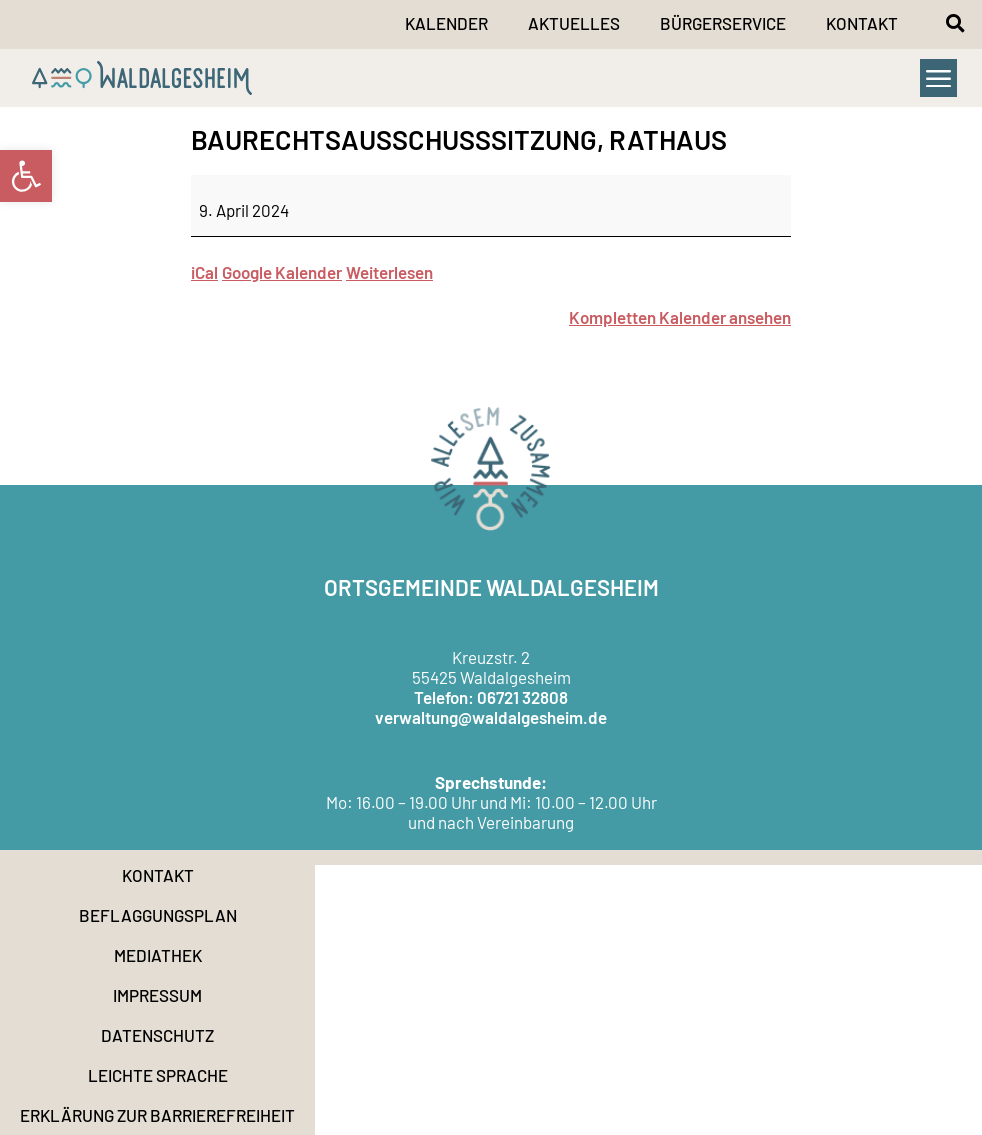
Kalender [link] (446, 23)
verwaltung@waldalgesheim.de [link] (491, 717)
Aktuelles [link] (574, 23)
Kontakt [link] (862, 23)
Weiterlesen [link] (389, 272)
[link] (26, 176)
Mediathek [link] (158, 955)
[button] (955, 23)
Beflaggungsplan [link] (158, 915)
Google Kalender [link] (282, 272)
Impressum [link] (157, 995)
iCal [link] (204, 272)
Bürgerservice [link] (723, 23)
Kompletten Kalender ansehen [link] (680, 317)
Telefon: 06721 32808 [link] (491, 697)
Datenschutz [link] (157, 1035)
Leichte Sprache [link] (158, 1075)
